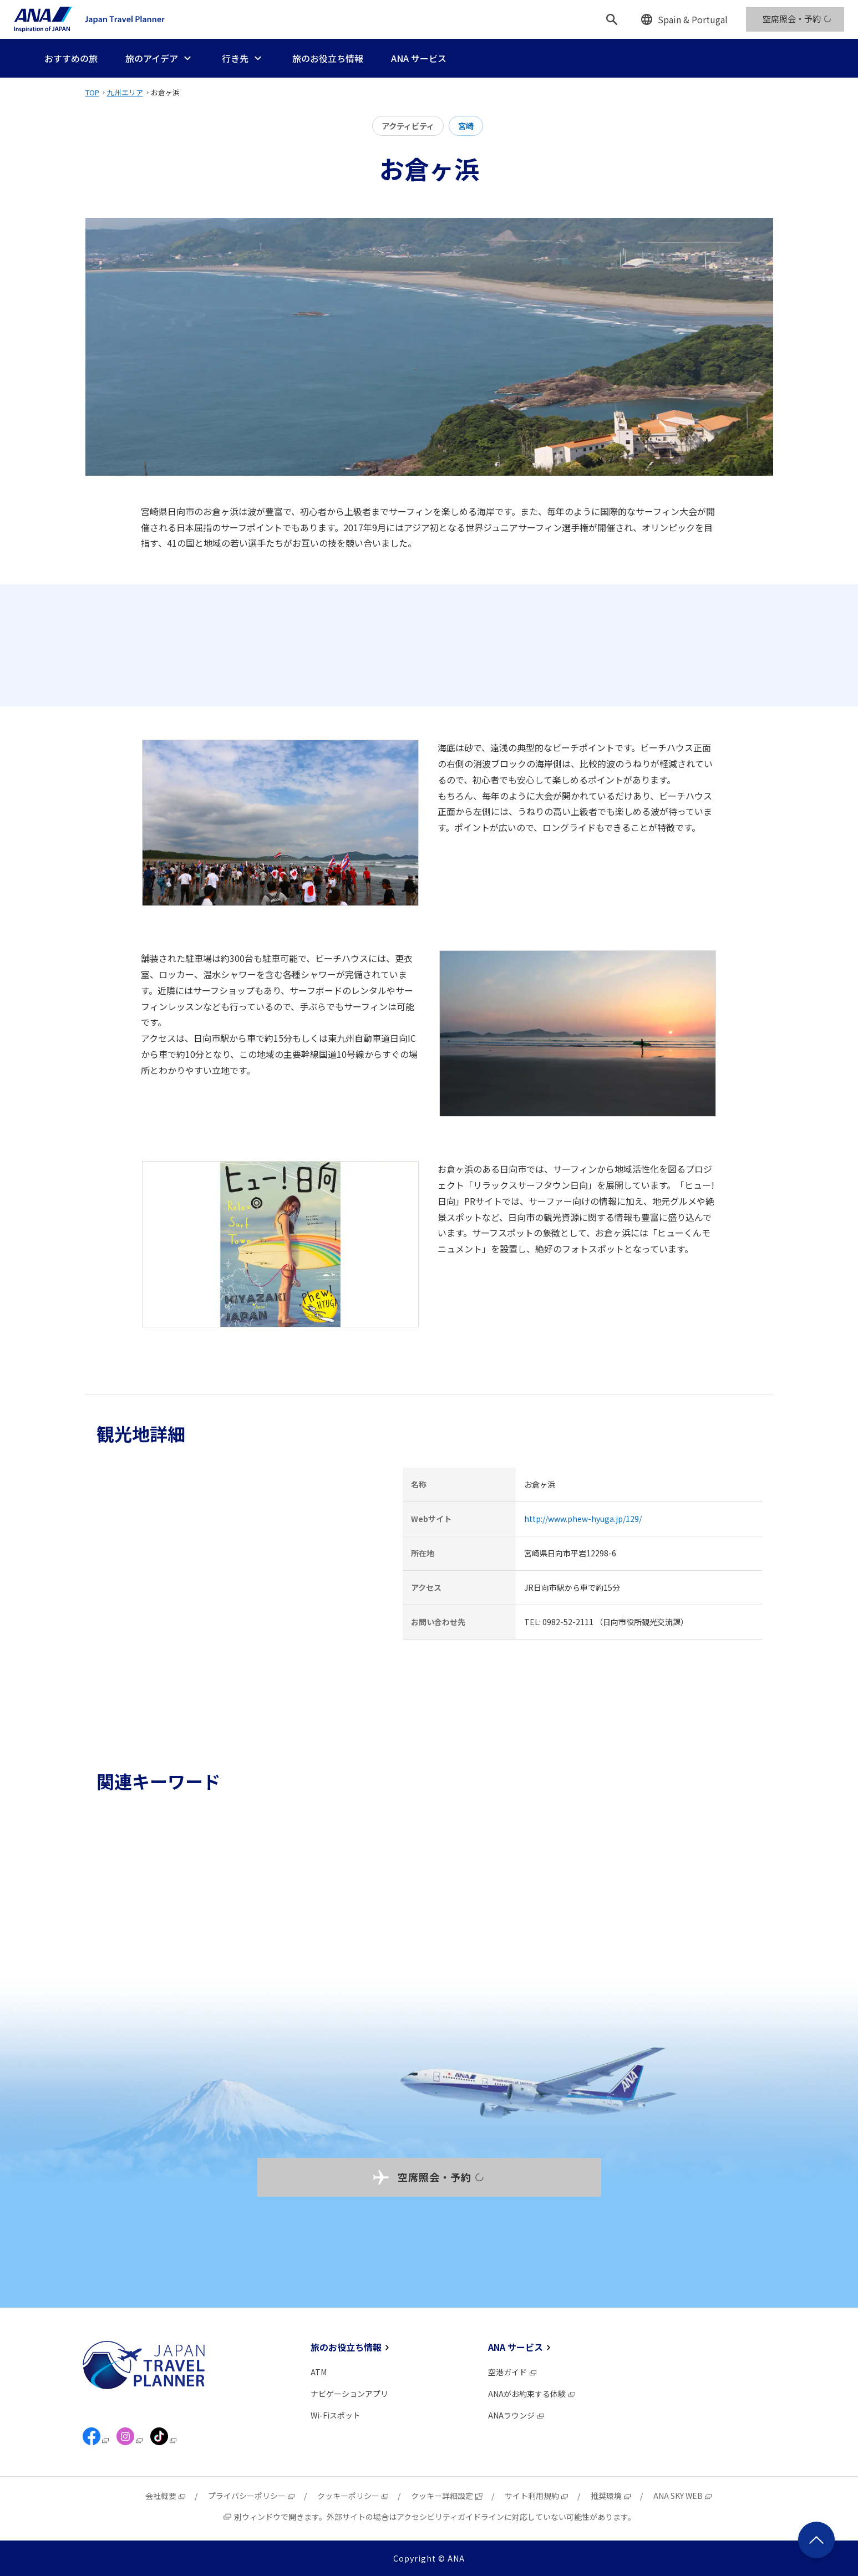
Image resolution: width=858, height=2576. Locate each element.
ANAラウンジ (516, 2415)
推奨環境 (611, 2495)
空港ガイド (512, 2372)
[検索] (612, 19)
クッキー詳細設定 (447, 2495)
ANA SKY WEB (683, 2495)
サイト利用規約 (537, 2495)
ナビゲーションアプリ (349, 2393)
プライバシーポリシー (252, 2495)
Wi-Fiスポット (336, 2415)
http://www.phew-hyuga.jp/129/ (583, 1518)
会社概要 (165, 2495)
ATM (319, 2372)
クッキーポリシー (353, 2495)
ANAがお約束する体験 (532, 2393)
